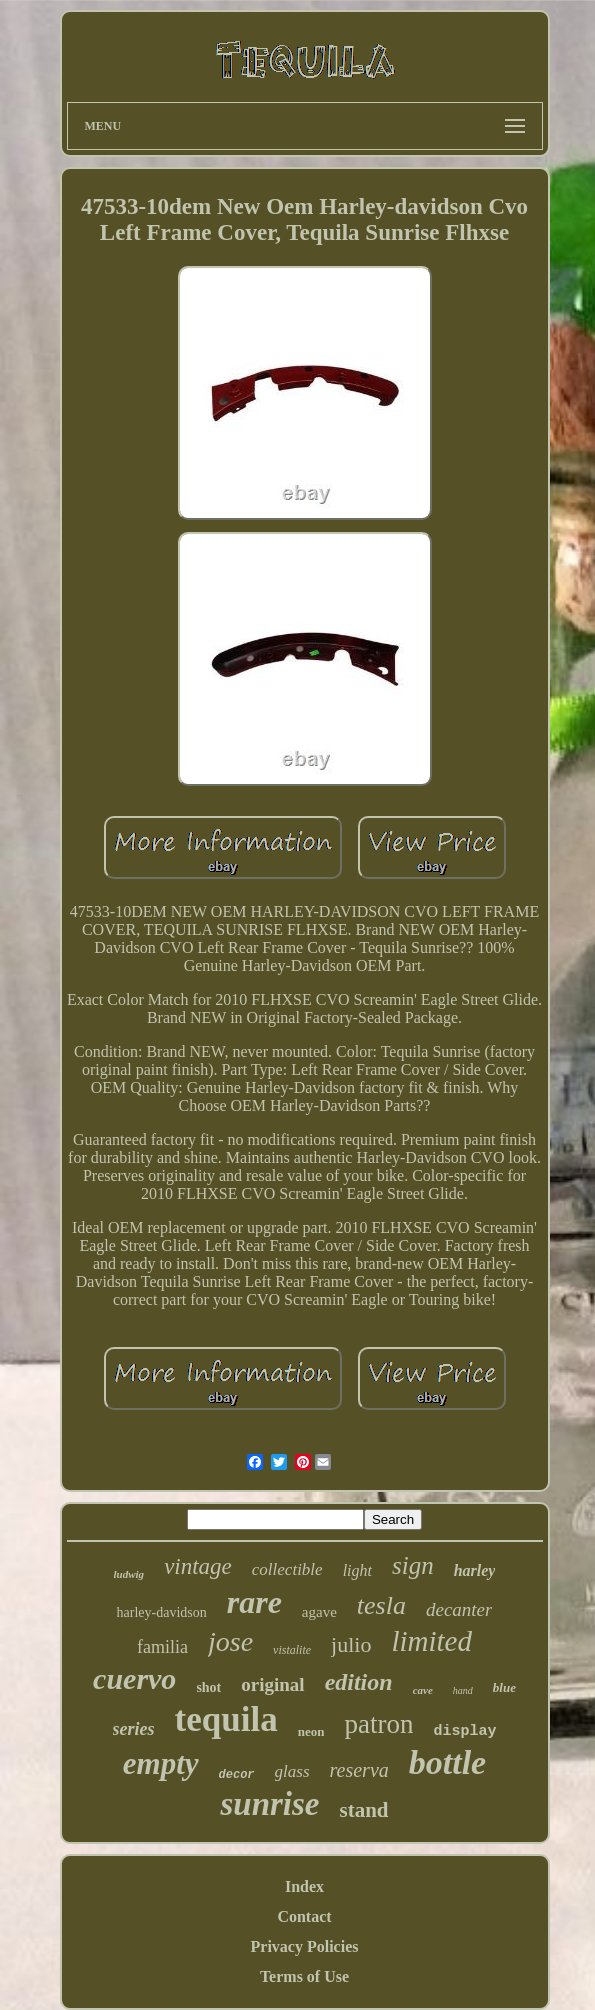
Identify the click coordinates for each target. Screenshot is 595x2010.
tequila (226, 1719)
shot (208, 1687)
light (357, 1570)
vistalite (292, 1650)
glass (292, 1771)
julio (351, 1644)
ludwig (129, 1574)
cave (423, 1690)
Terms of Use (304, 1976)
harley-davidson (162, 1612)
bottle (447, 1762)
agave (319, 1612)
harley (475, 1570)
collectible (287, 1569)
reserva (359, 1770)
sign (413, 1565)
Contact (304, 1916)
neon (311, 1731)
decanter (459, 1609)
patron (378, 1724)
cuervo (134, 1678)
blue (504, 1687)
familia (162, 1647)
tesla (381, 1605)
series (134, 1729)
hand (463, 1690)
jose (230, 1641)
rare (254, 1602)
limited (431, 1641)
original (272, 1684)
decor (237, 1775)
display (464, 1731)
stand (364, 1810)
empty (161, 1763)
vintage (198, 1566)
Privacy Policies (305, 1946)
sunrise (269, 1804)
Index (304, 1886)
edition (359, 1682)
